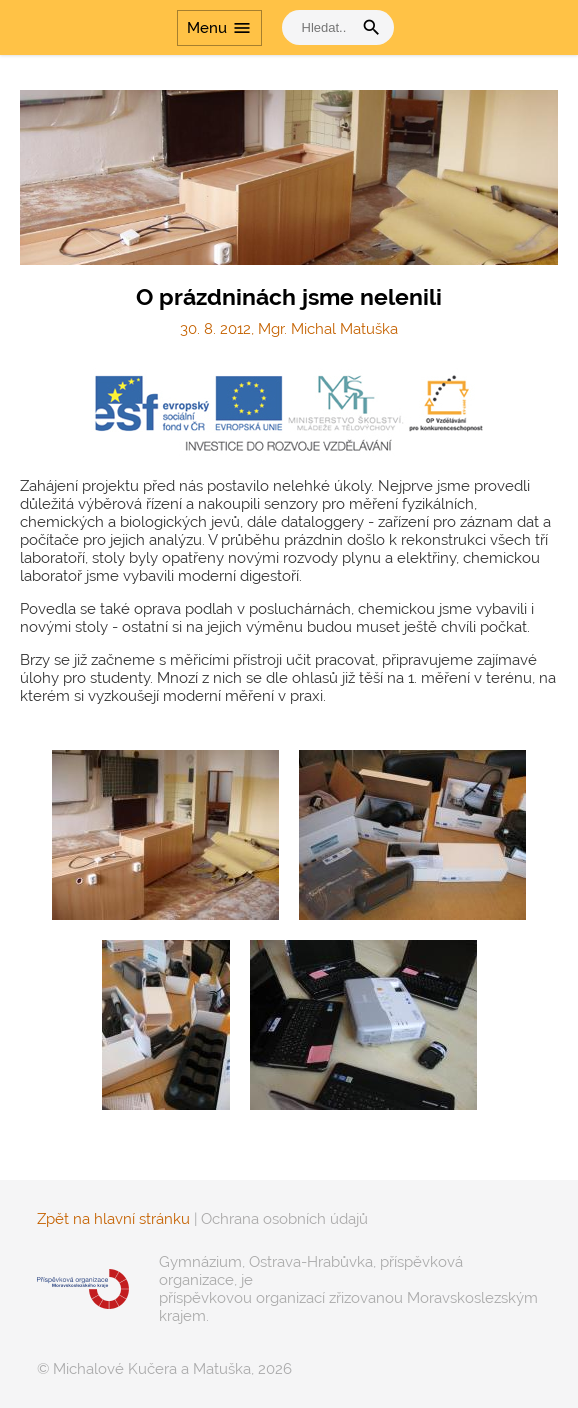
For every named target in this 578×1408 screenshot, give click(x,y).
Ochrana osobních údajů (284, 1219)
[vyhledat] (322, 27)
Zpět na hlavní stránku (113, 1219)
